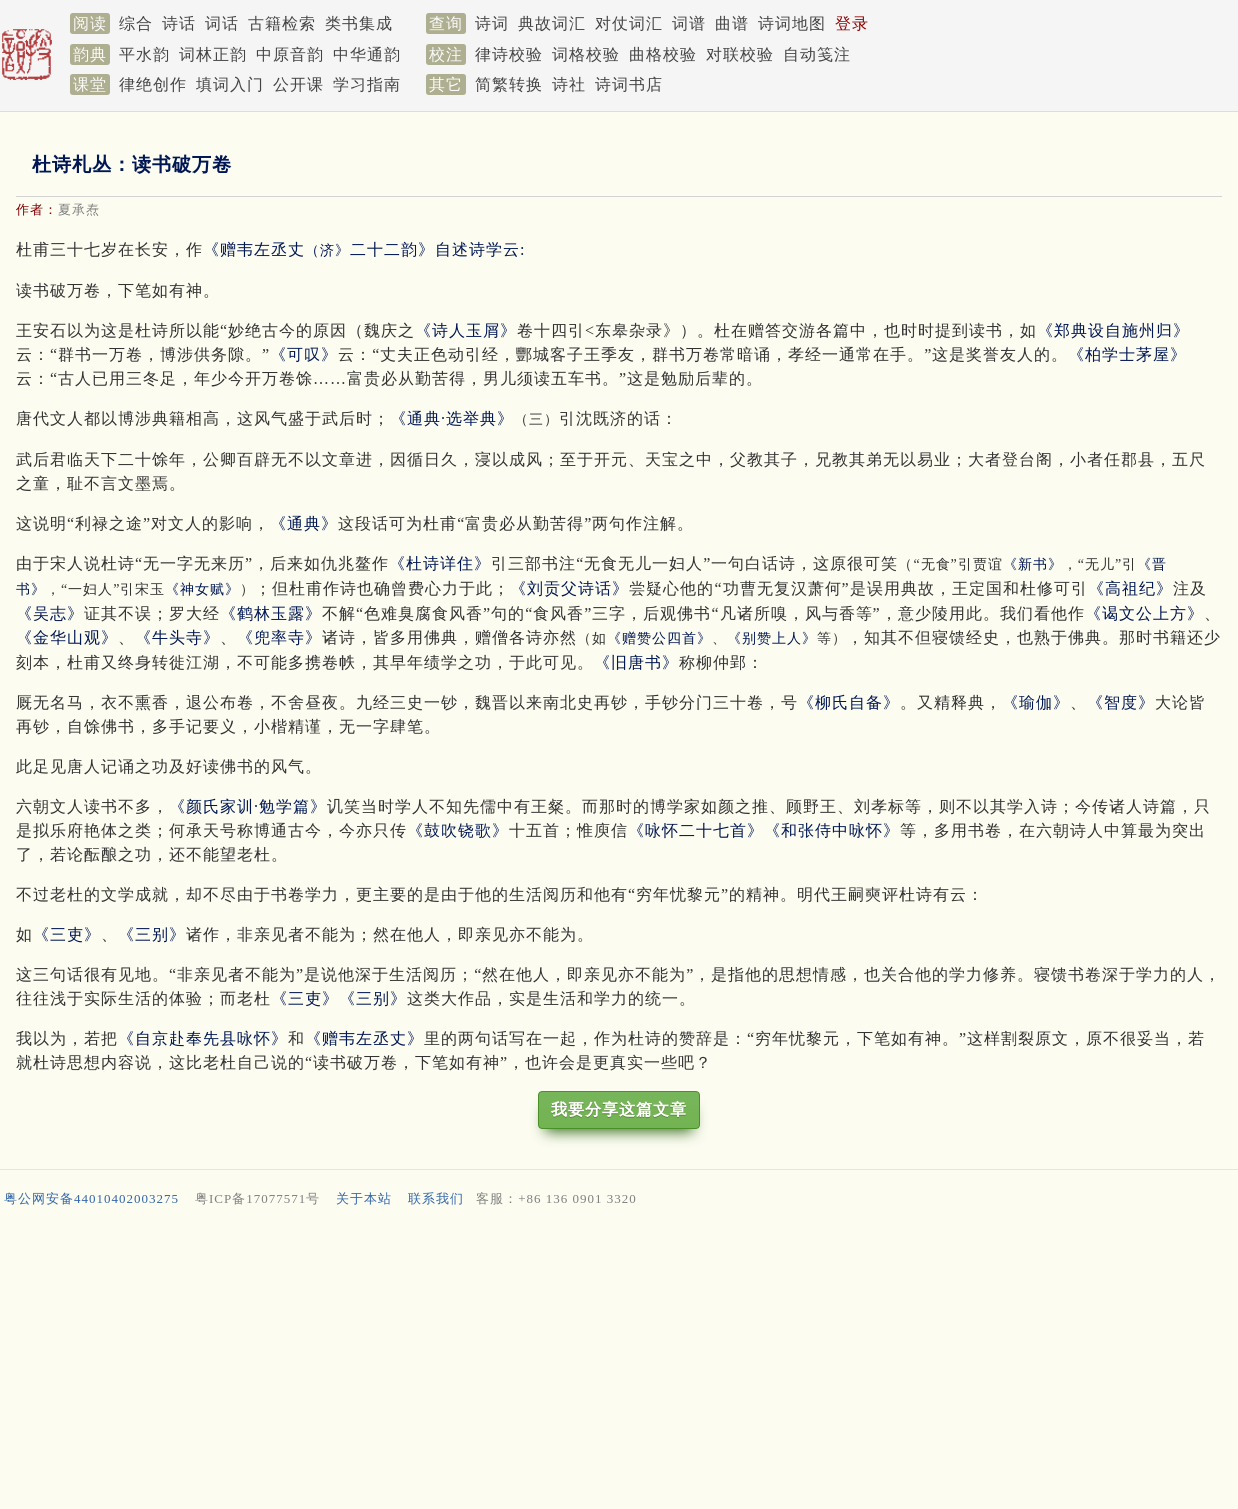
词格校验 (586, 54)
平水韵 (144, 54)
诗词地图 (792, 23)
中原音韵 (290, 54)
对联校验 (740, 54)
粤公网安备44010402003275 (91, 1198)
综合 (136, 23)
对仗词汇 (629, 23)
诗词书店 (629, 84)
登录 (852, 23)
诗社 (569, 84)
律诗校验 (509, 54)
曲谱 (732, 23)
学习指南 (367, 84)
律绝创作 (153, 84)
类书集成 (359, 23)
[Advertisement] (600, 1363)
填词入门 (230, 84)
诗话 (179, 23)
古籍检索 (282, 23)
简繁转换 (509, 84)
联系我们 (436, 1198)
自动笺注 (817, 54)
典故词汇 (552, 23)
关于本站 (364, 1198)
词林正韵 (213, 54)
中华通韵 (367, 54)
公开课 (298, 84)
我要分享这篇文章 (619, 1109)
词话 (222, 23)
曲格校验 (663, 54)
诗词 (492, 23)
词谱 (689, 23)
